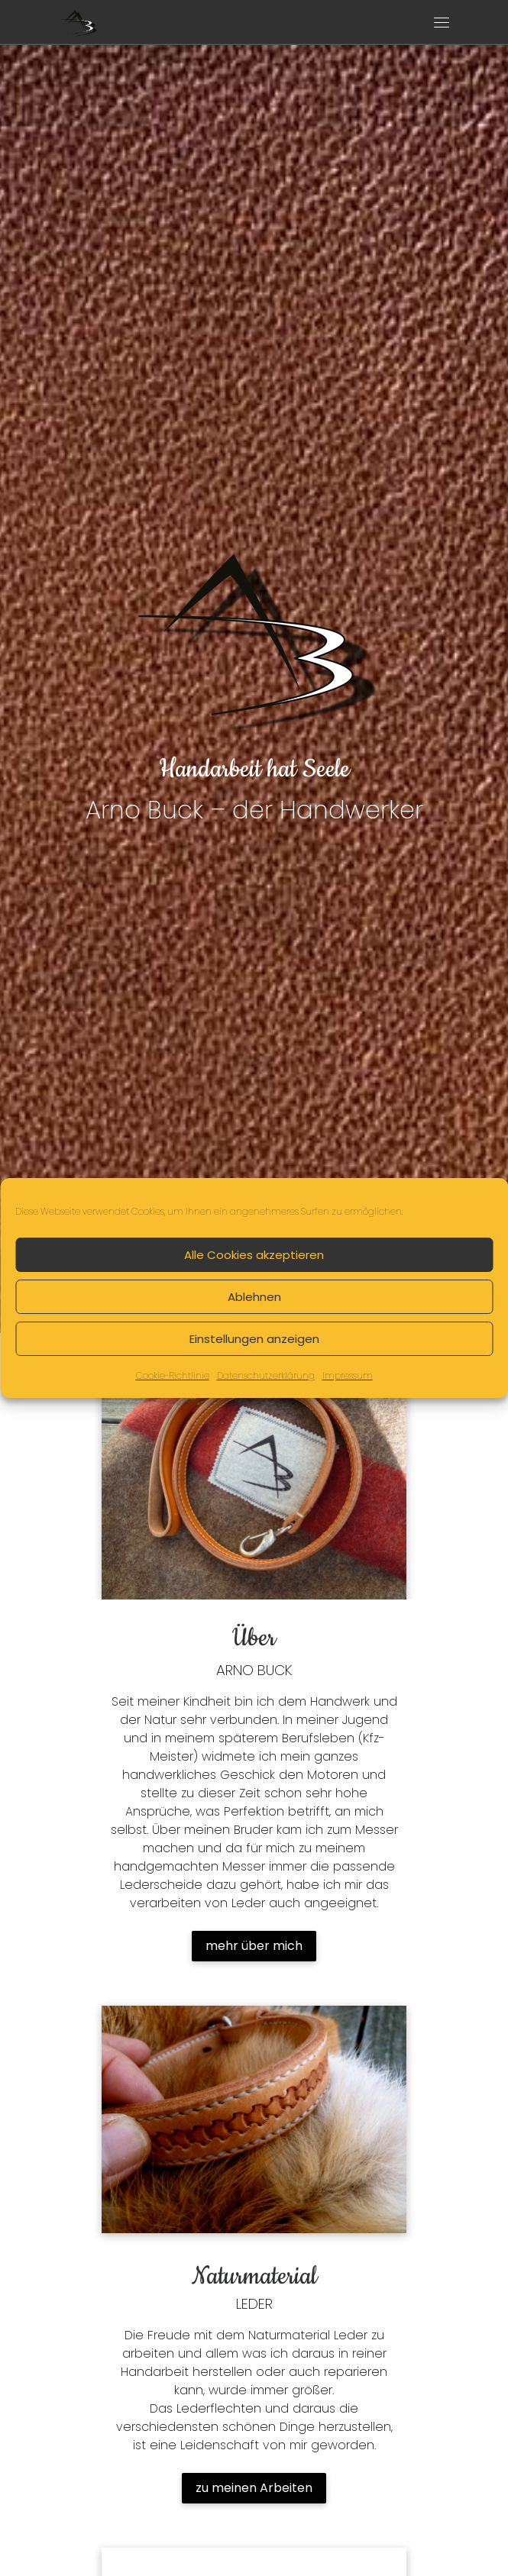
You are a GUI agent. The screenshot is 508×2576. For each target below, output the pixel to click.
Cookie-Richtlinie (172, 1375)
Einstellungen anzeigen (254, 1338)
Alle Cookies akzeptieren (254, 1254)
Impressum (347, 1375)
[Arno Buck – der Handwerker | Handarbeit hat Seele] (78, 21)
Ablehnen (254, 1296)
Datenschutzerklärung (266, 1375)
